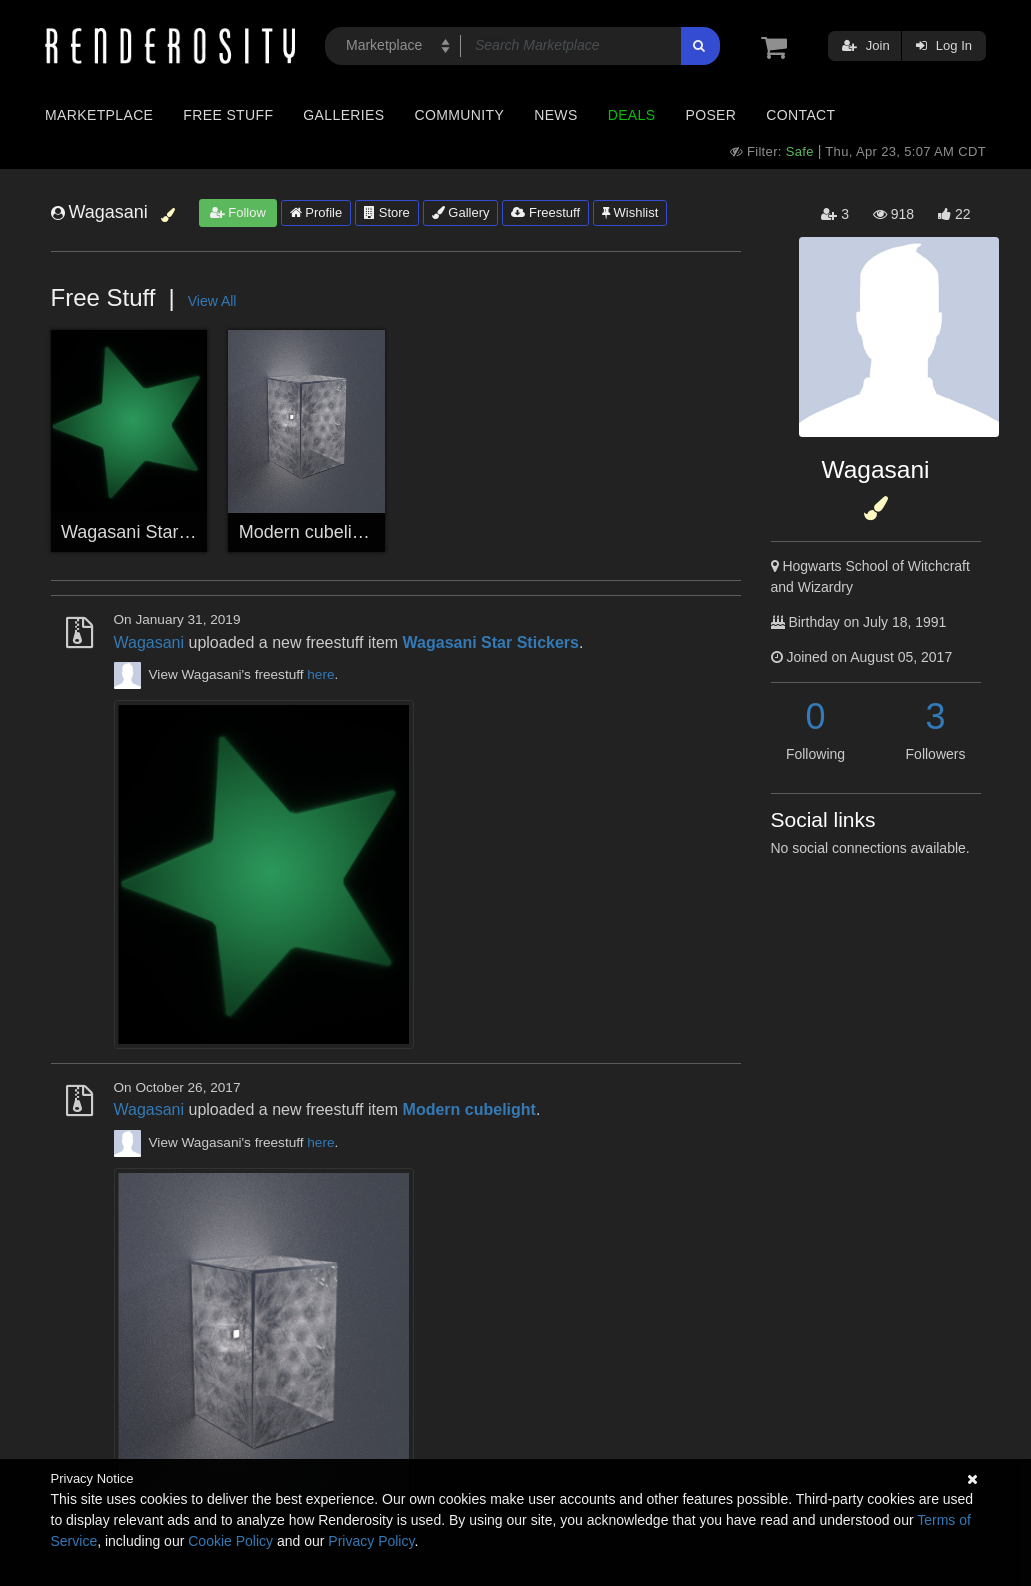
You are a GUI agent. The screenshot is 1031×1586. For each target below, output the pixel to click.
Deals (632, 115)
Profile (316, 212)
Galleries (343, 115)
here (320, 674)
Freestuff (545, 212)
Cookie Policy (230, 1541)
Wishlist (630, 212)
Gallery (461, 212)
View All (212, 301)
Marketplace (99, 115)
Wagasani (149, 642)
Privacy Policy (371, 1541)
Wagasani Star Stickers (154, 532)
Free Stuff (228, 115)
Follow (238, 212)
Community (460, 115)
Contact (800, 115)
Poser (710, 115)
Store (387, 212)
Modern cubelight (308, 532)
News (555, 115)
